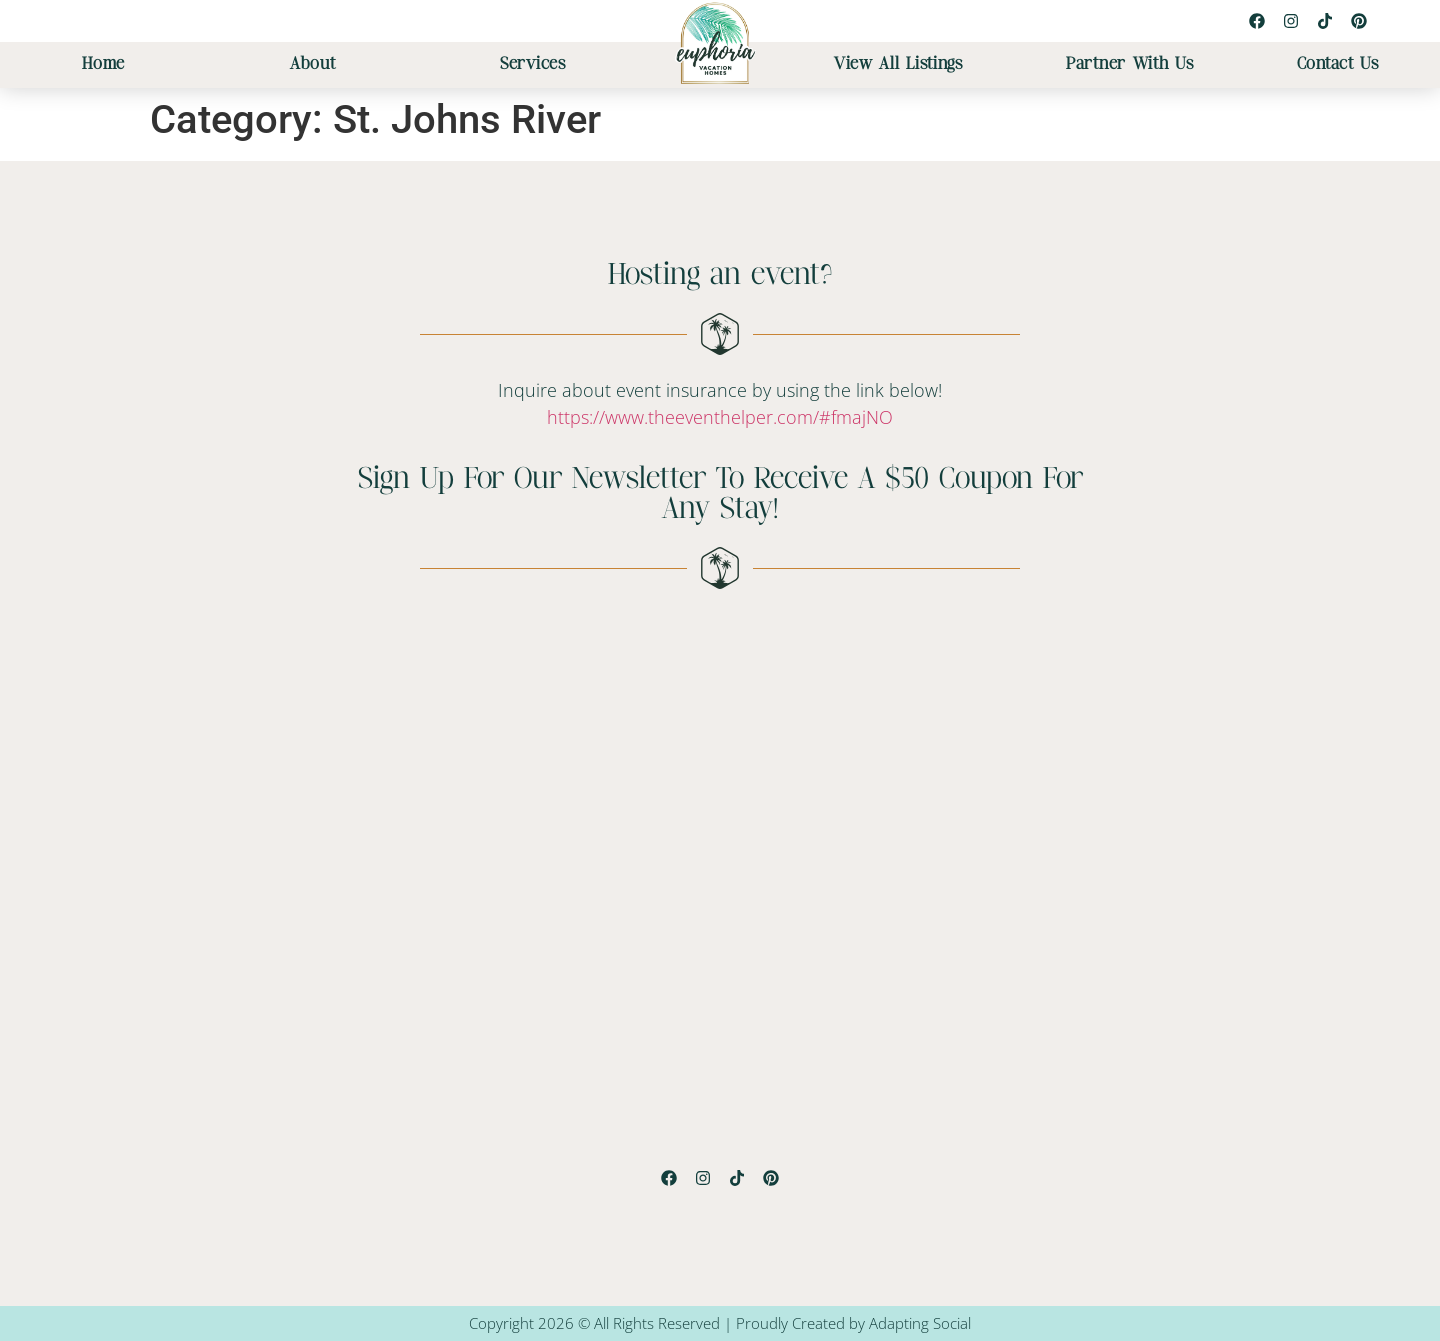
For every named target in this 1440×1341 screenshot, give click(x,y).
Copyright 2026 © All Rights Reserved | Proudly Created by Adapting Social (720, 1323)
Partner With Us (1130, 64)
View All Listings (898, 64)
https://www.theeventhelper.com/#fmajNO (720, 417)
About (313, 64)
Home (103, 64)
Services (533, 64)
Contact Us (1338, 64)
